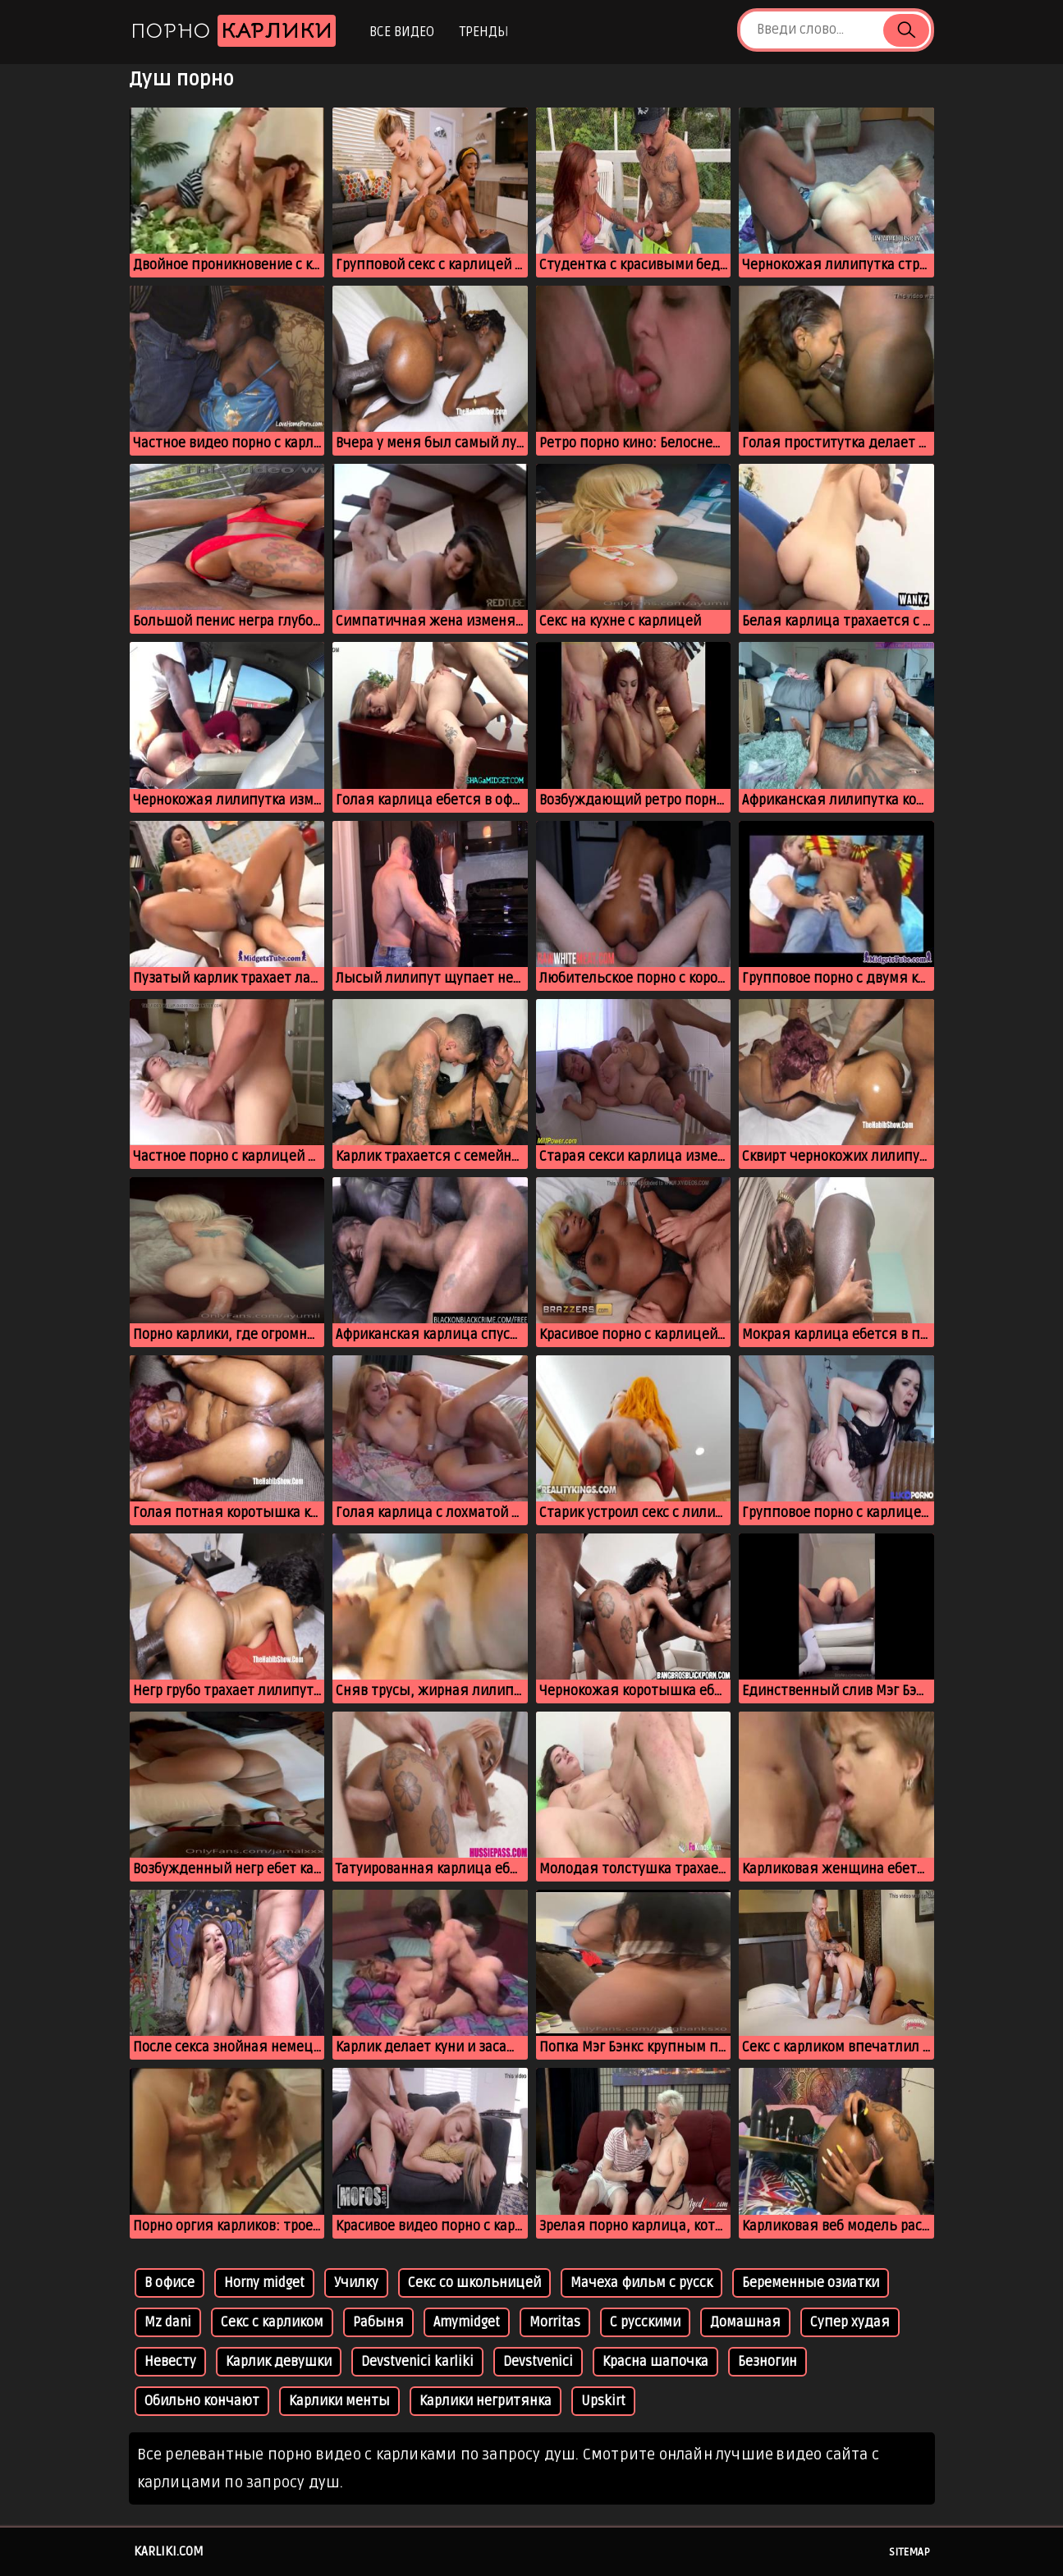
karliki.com (169, 2551)
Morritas (554, 2322)
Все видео (401, 32)
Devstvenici (538, 2362)
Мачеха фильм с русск (641, 2283)
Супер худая (850, 2322)
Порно (233, 31)
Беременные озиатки (810, 2283)
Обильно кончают (201, 2401)
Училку (356, 2283)
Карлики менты (339, 2401)
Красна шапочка (655, 2362)
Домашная (745, 2322)
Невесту (170, 2362)
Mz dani (167, 2322)
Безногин (767, 2362)
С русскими (645, 2322)
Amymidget (466, 2322)
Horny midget (264, 2283)
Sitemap (909, 2552)
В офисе (169, 2283)
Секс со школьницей (474, 2283)
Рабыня (378, 2322)
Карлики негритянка (485, 2401)
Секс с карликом (272, 2322)
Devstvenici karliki (417, 2362)
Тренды (484, 32)
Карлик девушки (279, 2362)
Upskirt (603, 2401)
